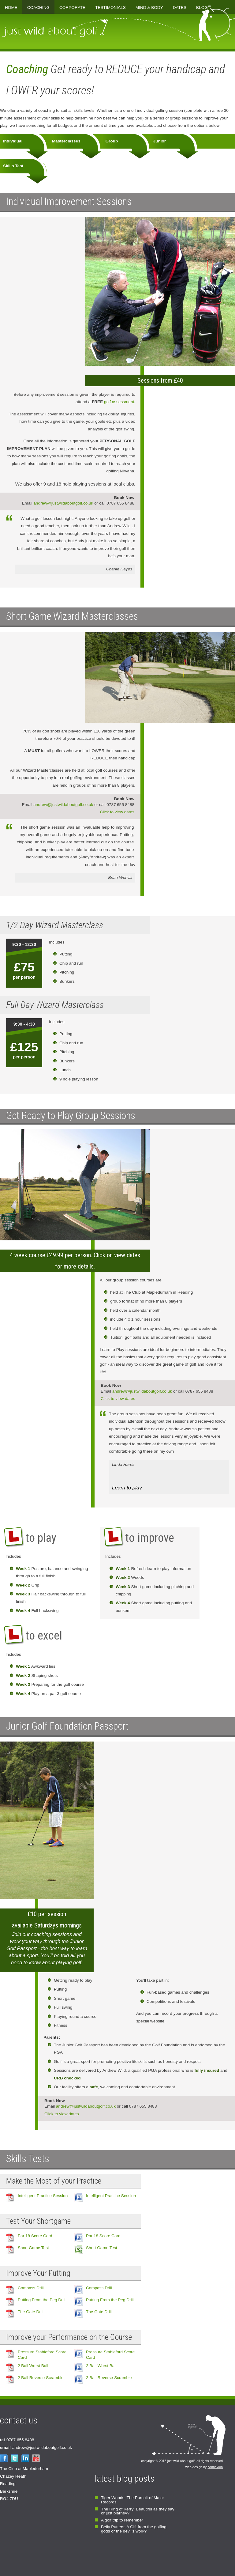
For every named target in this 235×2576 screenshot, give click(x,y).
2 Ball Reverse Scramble (41, 2377)
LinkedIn (25, 2458)
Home (11, 7)
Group (112, 141)
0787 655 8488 (17, 2440)
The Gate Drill (30, 2311)
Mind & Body (149, 7)
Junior (159, 141)
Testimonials (110, 7)
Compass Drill (31, 2288)
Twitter (14, 2458)
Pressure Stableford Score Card (42, 2355)
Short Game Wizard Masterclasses (72, 616)
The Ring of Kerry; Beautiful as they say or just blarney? (137, 2511)
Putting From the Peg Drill (41, 2300)
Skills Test (13, 166)
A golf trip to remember (122, 2520)
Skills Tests (27, 2159)
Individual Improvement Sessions (69, 201)
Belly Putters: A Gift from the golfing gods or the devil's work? (133, 2529)
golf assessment (113, 401)
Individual (12, 141)
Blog (202, 7)
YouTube (36, 2458)
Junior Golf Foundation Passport (67, 1726)
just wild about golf (55, 28)
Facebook (4, 2458)
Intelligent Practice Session (43, 2195)
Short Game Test (33, 2247)
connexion (215, 2467)
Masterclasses (66, 141)
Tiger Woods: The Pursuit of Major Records (132, 2500)
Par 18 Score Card (35, 2236)
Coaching (38, 7)
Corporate (72, 7)
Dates (179, 7)
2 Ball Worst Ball (33, 2365)
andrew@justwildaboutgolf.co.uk (63, 503)
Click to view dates (117, 812)
